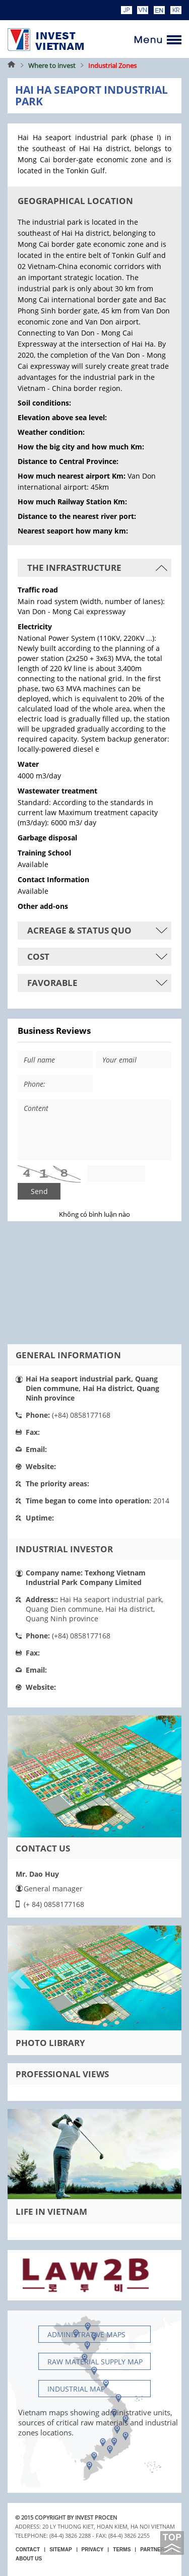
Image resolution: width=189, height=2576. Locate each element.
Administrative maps (86, 2334)
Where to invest (52, 65)
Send (39, 1191)
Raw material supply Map (95, 2361)
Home (12, 65)
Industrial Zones (112, 65)
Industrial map (76, 2389)
